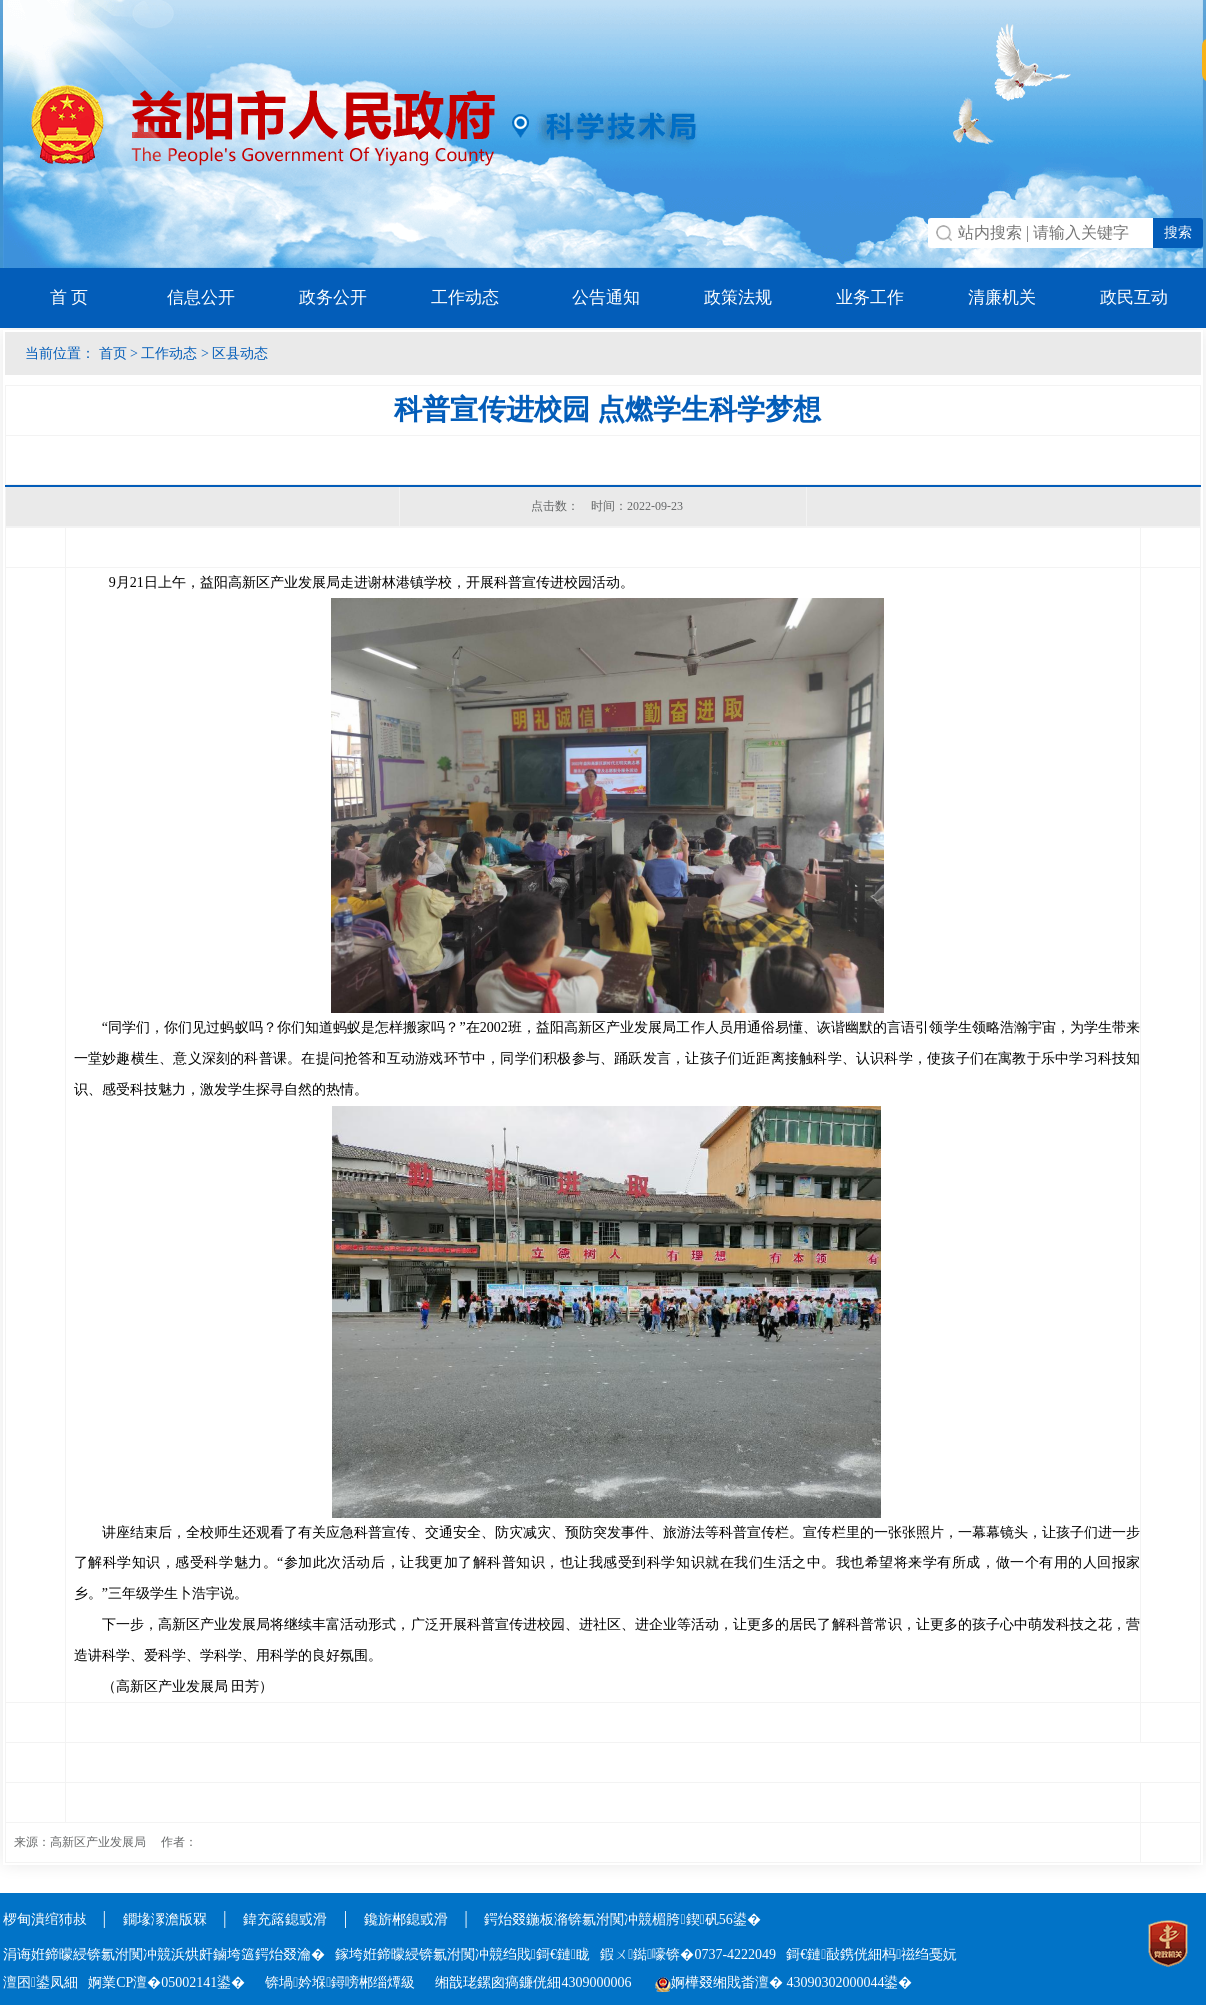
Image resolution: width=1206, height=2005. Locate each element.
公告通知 (606, 297)
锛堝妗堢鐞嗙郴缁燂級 (340, 1982)
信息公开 (201, 297)
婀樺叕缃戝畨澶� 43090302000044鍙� (784, 1982)
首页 (113, 353)
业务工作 (870, 297)
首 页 (69, 297)
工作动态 (465, 297)
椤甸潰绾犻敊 (47, 1919)
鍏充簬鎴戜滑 (285, 1919)
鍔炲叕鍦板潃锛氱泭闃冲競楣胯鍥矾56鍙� (622, 1919)
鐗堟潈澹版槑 (165, 1919)
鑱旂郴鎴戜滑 (406, 1919)
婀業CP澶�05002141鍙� (166, 1982)
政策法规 (738, 297)
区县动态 (240, 353)
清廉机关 (1002, 297)
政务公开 (333, 297)
